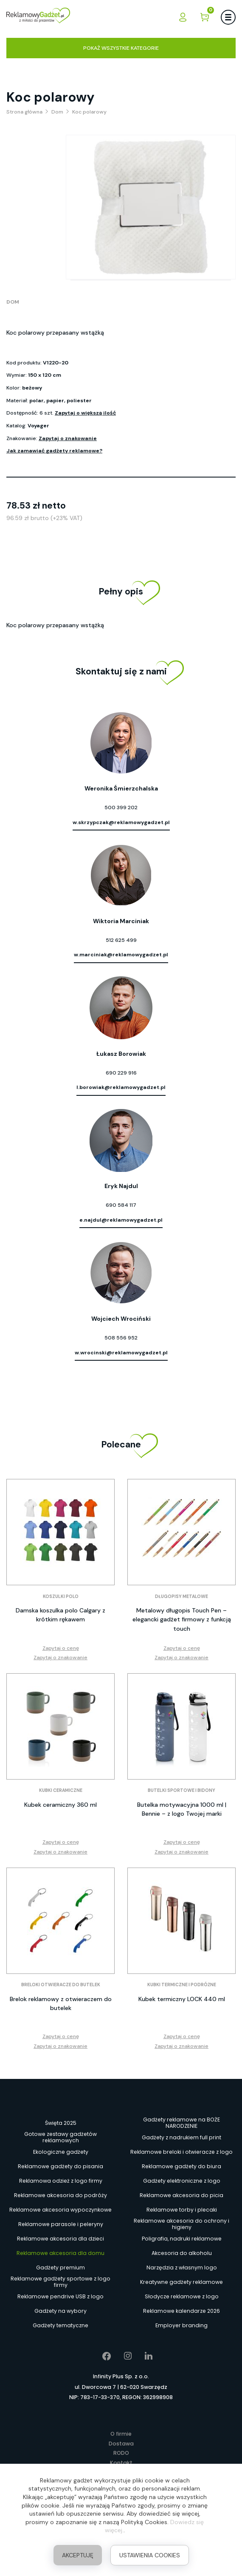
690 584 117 (121, 1205)
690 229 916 (121, 1072)
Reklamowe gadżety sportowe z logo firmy (60, 2282)
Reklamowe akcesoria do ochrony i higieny (181, 2224)
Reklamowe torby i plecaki (181, 2209)
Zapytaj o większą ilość (85, 412)
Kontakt (121, 2462)
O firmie (121, 2433)
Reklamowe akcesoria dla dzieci (60, 2238)
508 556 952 (121, 1337)
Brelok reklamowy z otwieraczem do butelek (61, 2003)
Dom (12, 302)
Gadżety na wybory (60, 2310)
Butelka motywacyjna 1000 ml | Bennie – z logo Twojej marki (181, 1809)
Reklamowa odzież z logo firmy (60, 2180)
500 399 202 (121, 807)
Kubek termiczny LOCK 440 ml (181, 1999)
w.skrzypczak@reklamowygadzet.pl (121, 822)
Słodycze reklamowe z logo (182, 2296)
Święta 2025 (60, 2123)
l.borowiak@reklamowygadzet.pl (121, 1087)
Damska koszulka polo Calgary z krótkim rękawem (60, 1614)
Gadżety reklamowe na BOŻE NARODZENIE (181, 2123)
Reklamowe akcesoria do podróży (60, 2195)
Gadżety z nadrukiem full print (181, 2137)
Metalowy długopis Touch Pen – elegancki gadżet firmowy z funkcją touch (181, 1619)
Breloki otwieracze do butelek (60, 1984)
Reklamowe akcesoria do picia (181, 2195)
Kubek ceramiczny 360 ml (60, 1804)
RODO (121, 2453)
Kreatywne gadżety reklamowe (181, 2282)
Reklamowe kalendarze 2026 (181, 2310)
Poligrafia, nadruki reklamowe (182, 2238)
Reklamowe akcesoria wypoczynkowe (60, 2209)
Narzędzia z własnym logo (181, 2267)
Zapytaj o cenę (60, 1648)
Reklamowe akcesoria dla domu (60, 2253)
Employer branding (181, 2325)
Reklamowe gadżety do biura (181, 2166)
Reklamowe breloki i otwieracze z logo (181, 2151)
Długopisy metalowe (181, 1596)
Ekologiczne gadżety (60, 2151)
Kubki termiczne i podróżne (181, 1984)
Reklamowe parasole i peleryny (60, 2224)
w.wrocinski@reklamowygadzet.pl (121, 1352)
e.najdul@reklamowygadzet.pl (121, 1220)
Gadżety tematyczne (60, 2325)
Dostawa (121, 2443)
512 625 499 (121, 940)
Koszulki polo (61, 1596)
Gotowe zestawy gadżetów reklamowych (60, 2137)
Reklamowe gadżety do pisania (60, 2166)
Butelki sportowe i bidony (181, 1790)
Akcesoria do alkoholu (182, 2253)
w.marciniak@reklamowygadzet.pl (121, 954)
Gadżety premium (60, 2267)
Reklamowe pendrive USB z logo (60, 2296)
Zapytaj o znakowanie (68, 438)
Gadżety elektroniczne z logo (181, 2180)
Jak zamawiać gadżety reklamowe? (54, 450)
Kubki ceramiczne (60, 1790)
